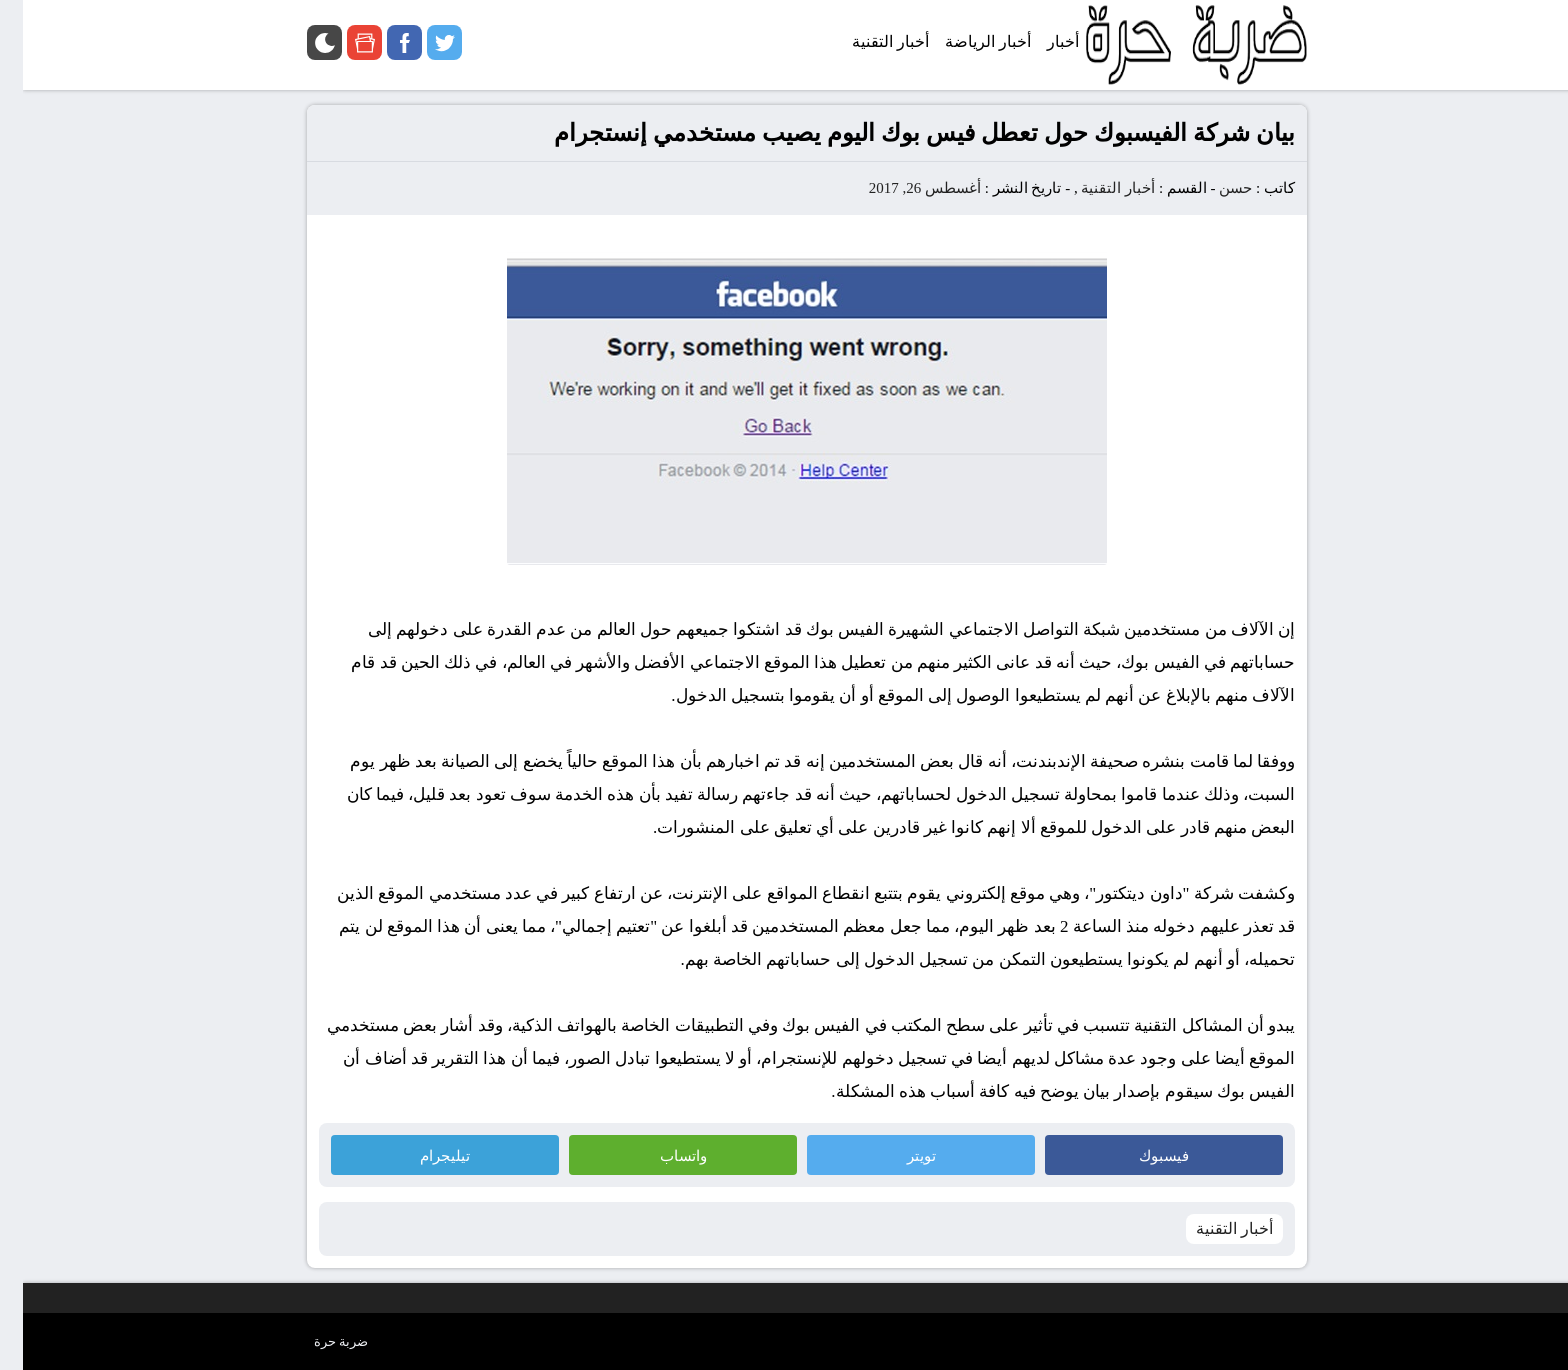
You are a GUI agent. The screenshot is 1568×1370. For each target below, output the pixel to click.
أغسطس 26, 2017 (902, 188)
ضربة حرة (318, 1341)
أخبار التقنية (1095, 188)
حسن (1212, 188)
